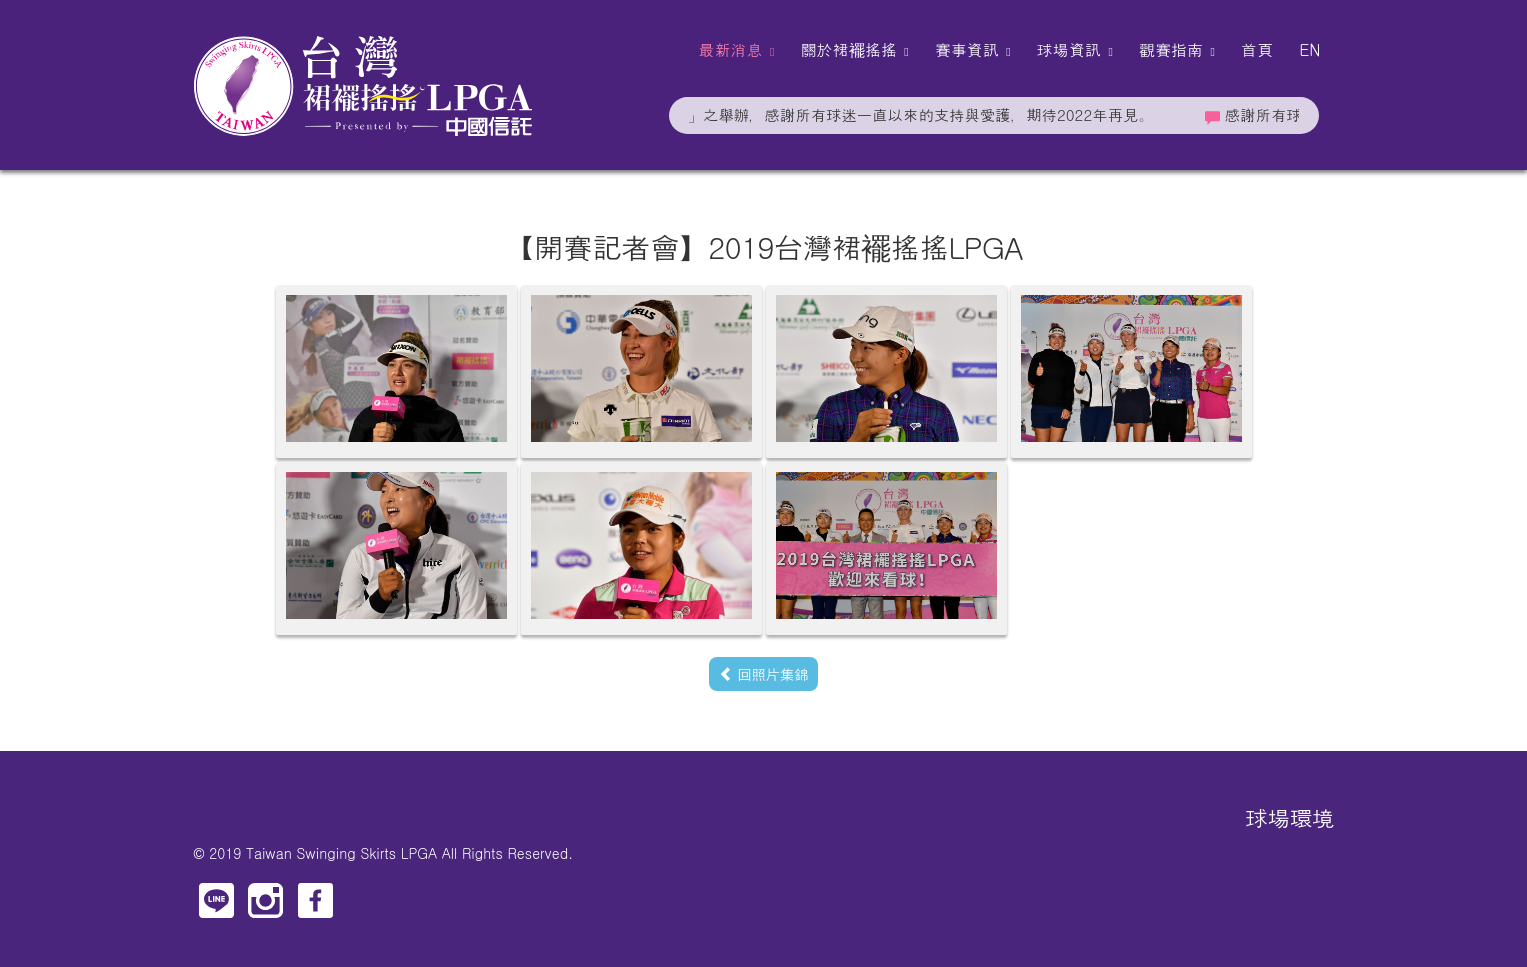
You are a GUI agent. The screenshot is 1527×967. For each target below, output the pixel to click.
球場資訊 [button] (1075, 49)
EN (1309, 49)
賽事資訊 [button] (973, 49)
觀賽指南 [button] (1177, 49)
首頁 (1257, 49)
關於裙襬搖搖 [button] (854, 49)
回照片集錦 (764, 673)
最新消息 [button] (736, 49)
